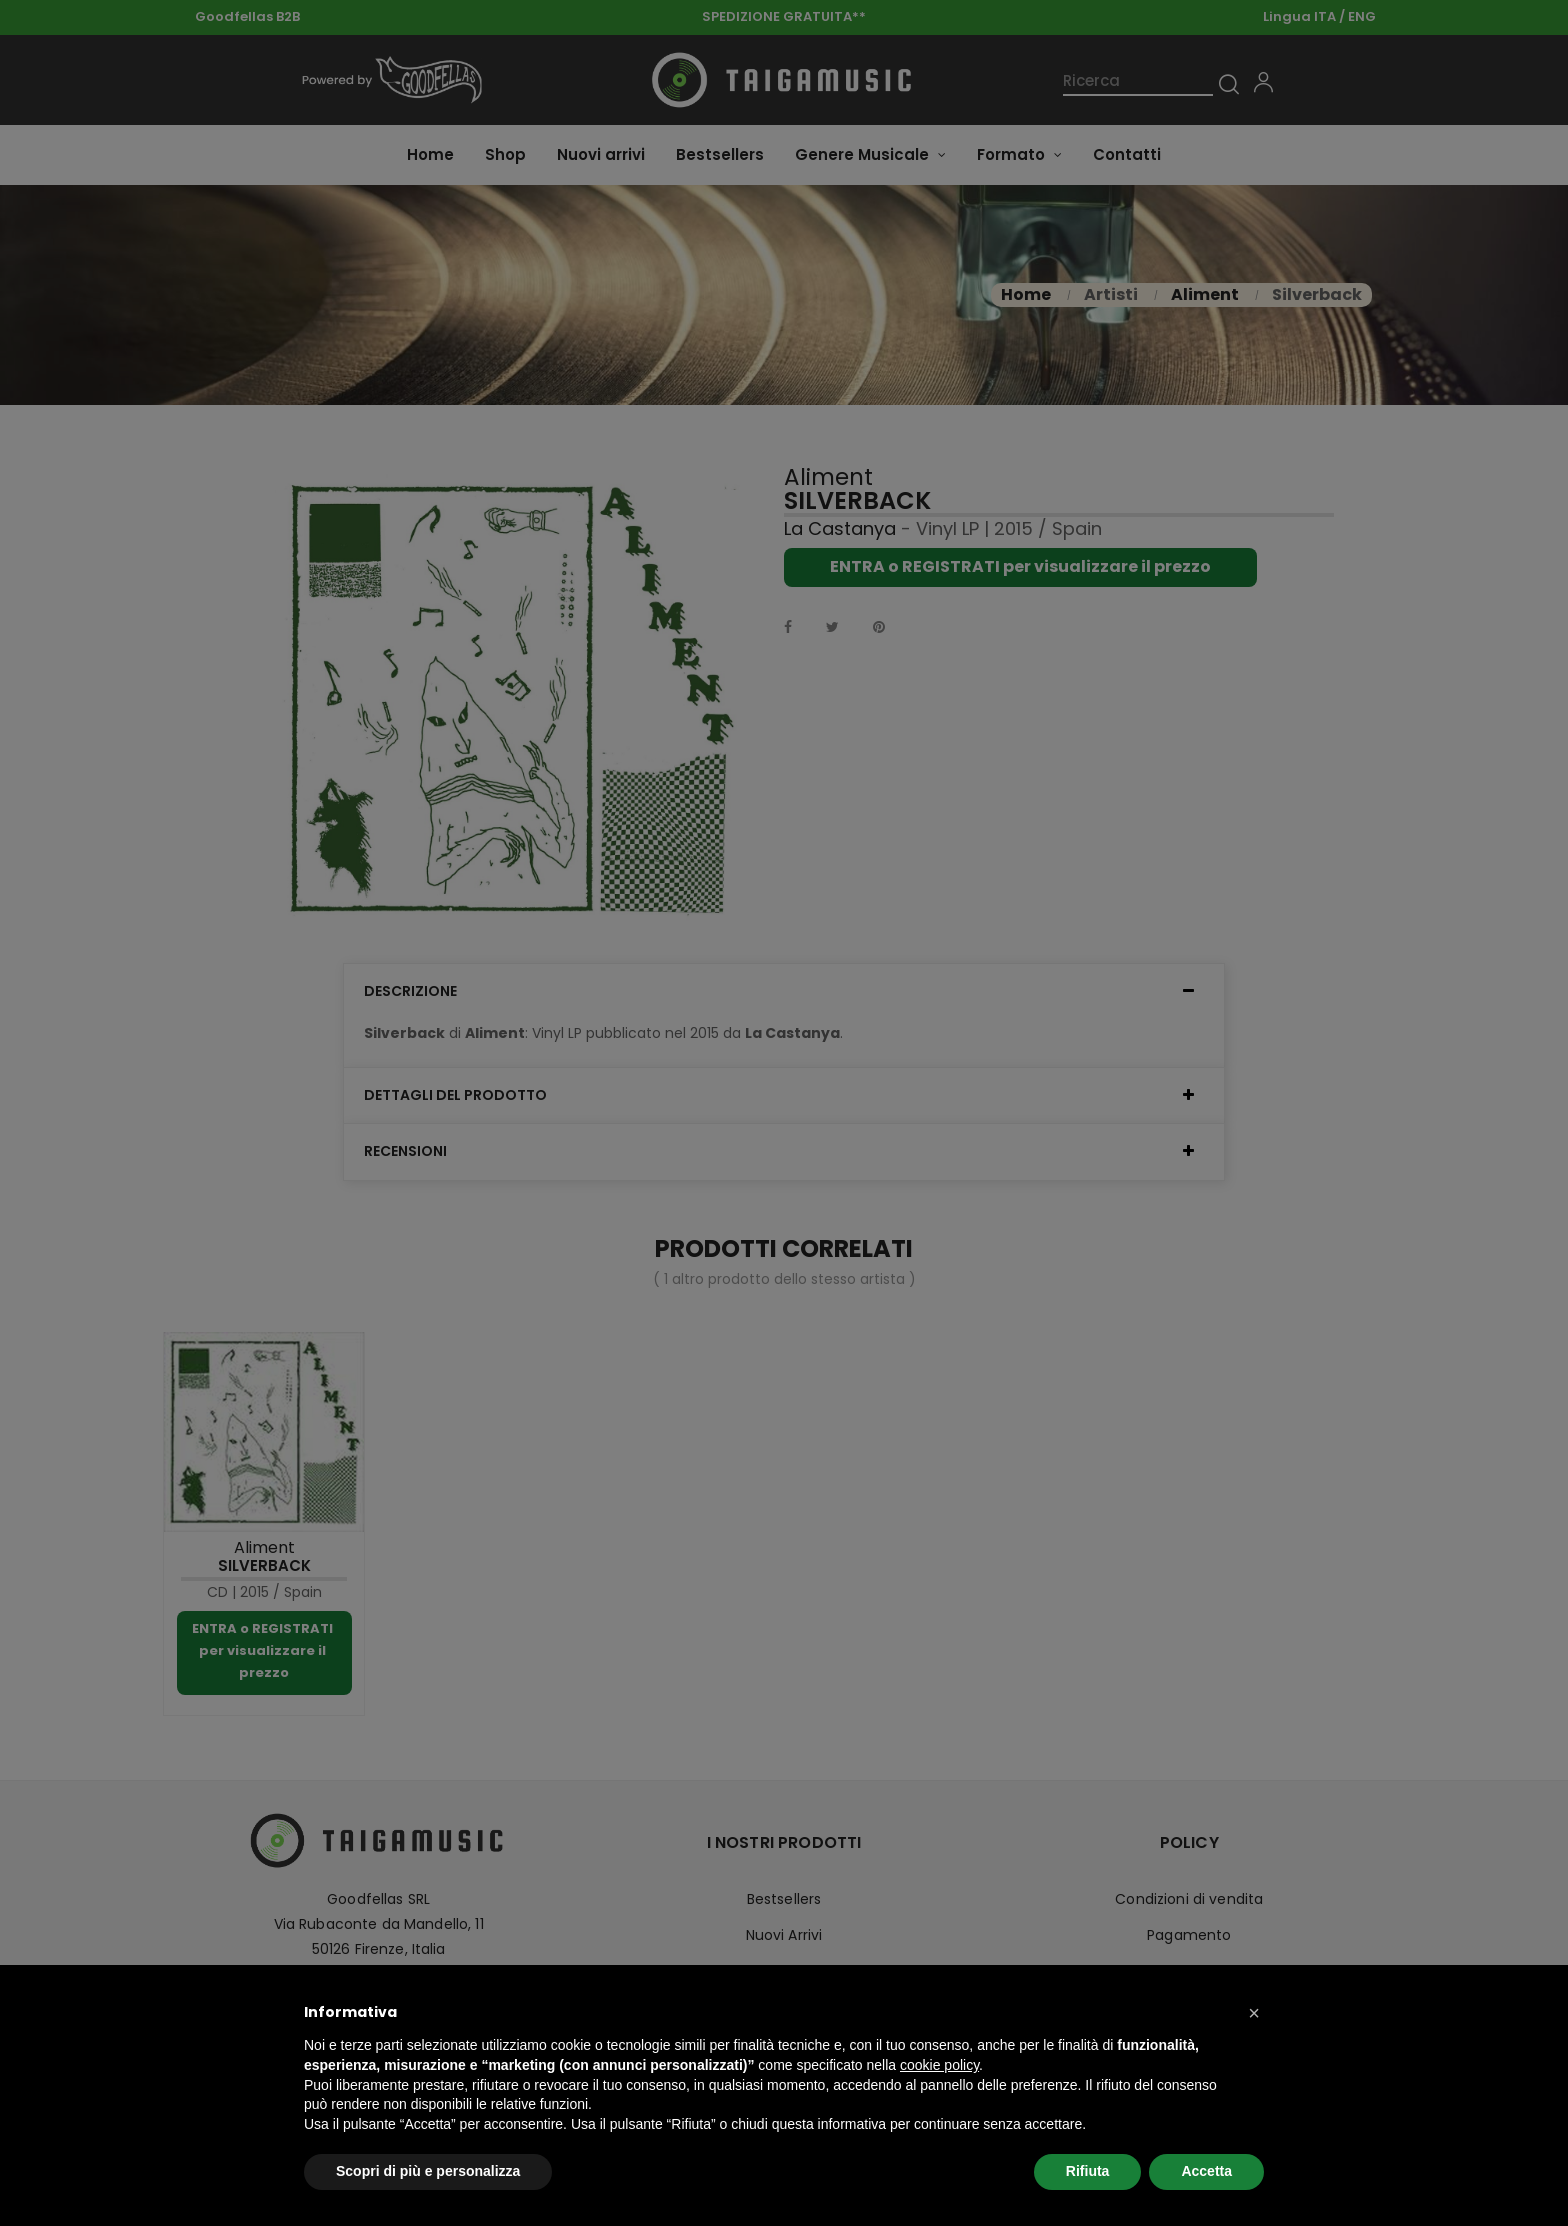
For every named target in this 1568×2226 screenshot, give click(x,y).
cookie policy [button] (939, 2065)
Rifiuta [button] (1088, 2171)
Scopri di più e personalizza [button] (428, 2171)
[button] (1254, 2013)
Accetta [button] (1206, 2171)
